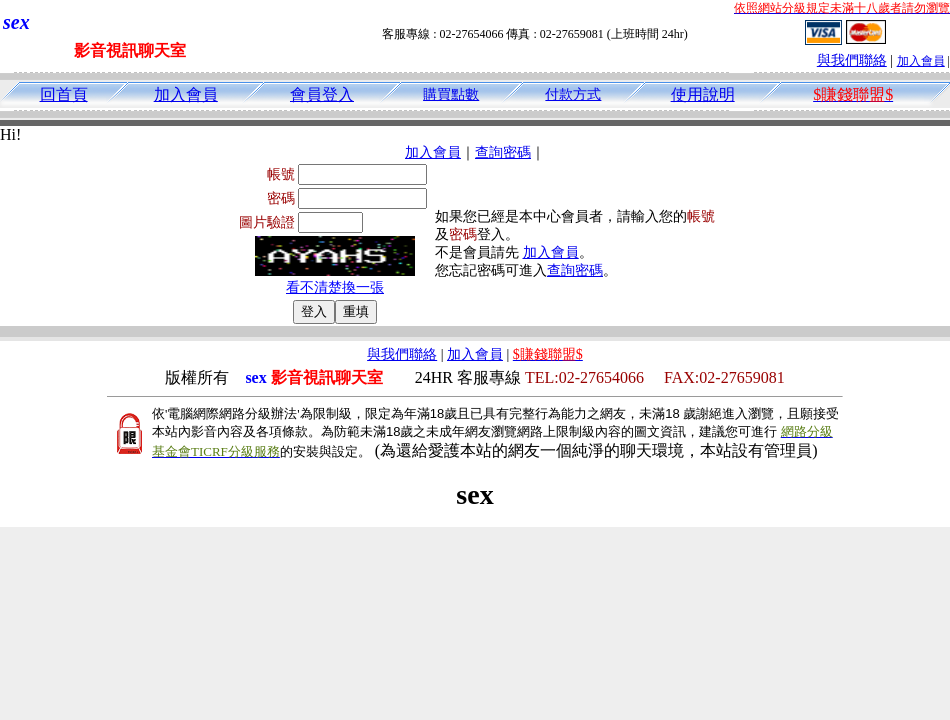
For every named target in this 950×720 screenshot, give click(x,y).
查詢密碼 (503, 152)
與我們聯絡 (852, 60)
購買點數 (451, 94)
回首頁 (64, 94)
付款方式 (573, 94)
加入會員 (921, 61)
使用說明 (703, 94)
